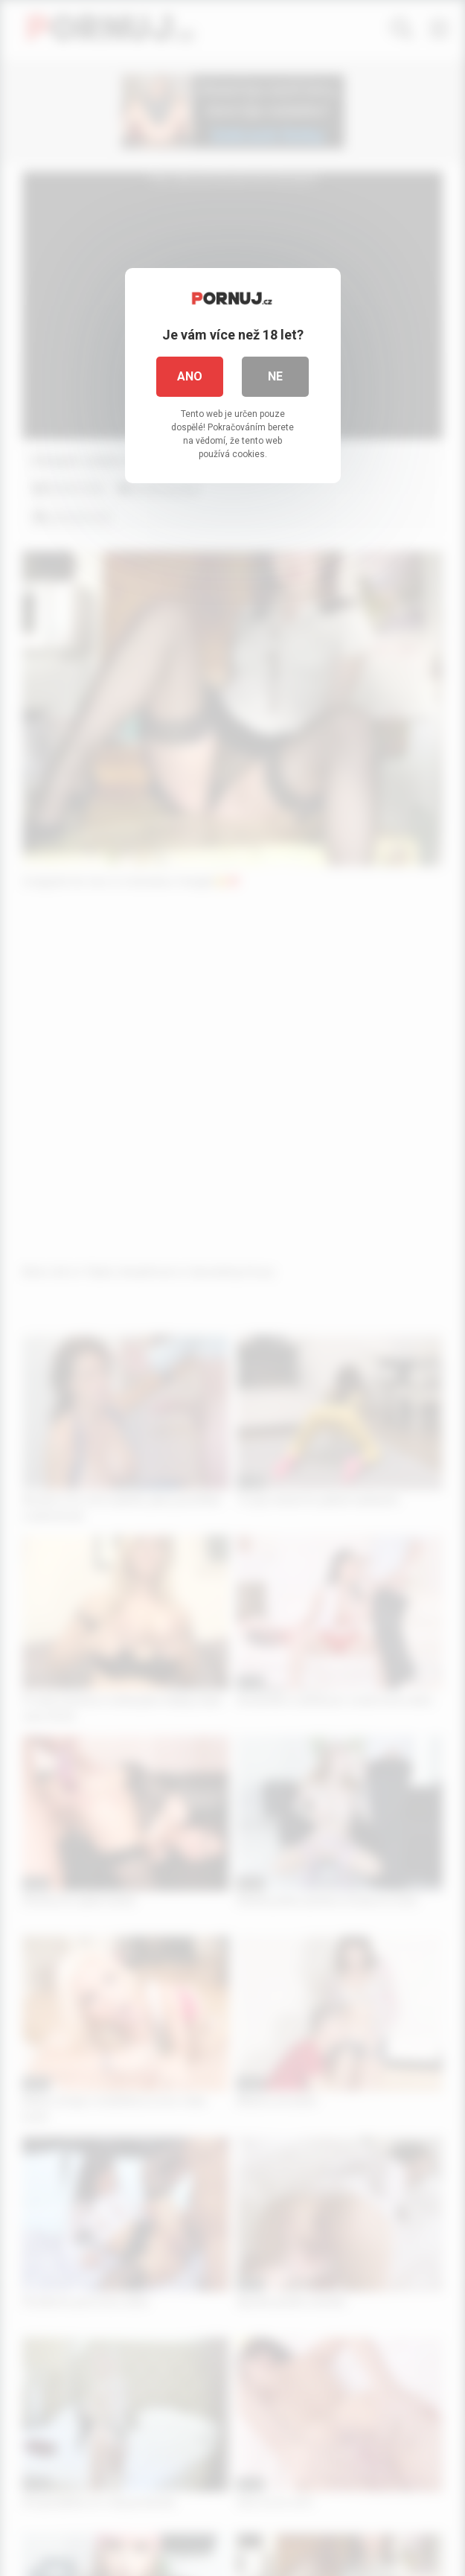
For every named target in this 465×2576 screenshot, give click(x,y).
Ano (189, 376)
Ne (275, 376)
